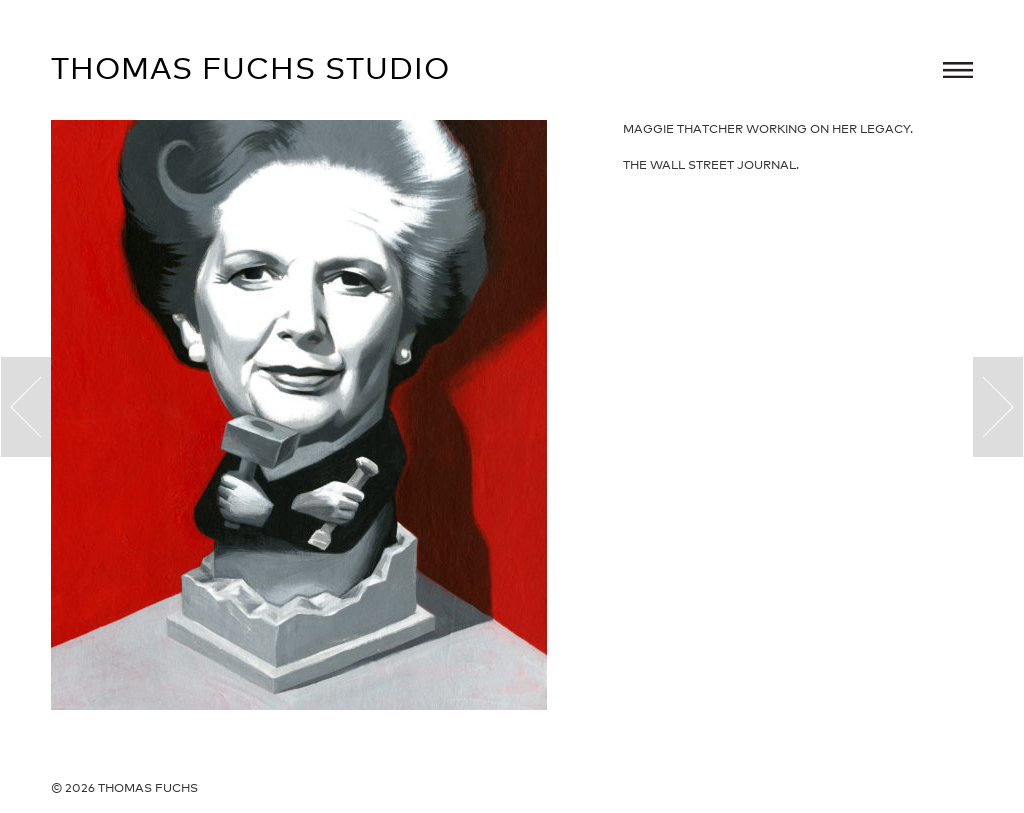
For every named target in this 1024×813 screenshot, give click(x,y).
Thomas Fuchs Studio (250, 68)
